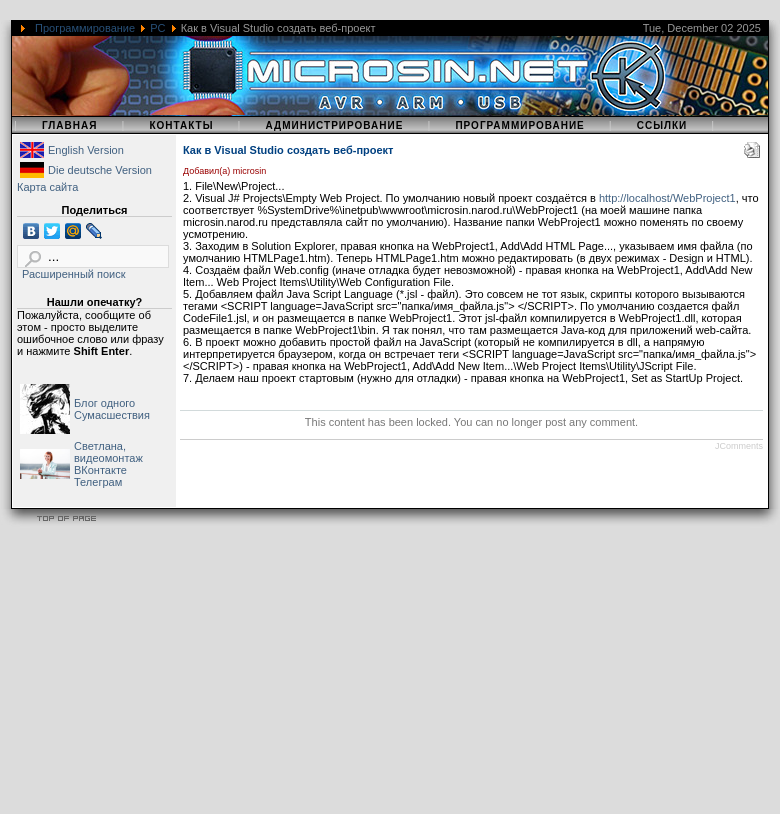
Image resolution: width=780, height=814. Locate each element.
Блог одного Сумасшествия (112, 409)
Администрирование (334, 125)
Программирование (85, 28)
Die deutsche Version (100, 170)
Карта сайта (47, 187)
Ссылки (662, 125)
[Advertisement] (384, 674)
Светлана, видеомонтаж (108, 452)
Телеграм (98, 482)
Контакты (181, 125)
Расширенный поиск (74, 274)
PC (157, 28)
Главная (70, 125)
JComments (739, 446)
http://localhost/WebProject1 (667, 198)
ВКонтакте (100, 470)
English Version (86, 150)
